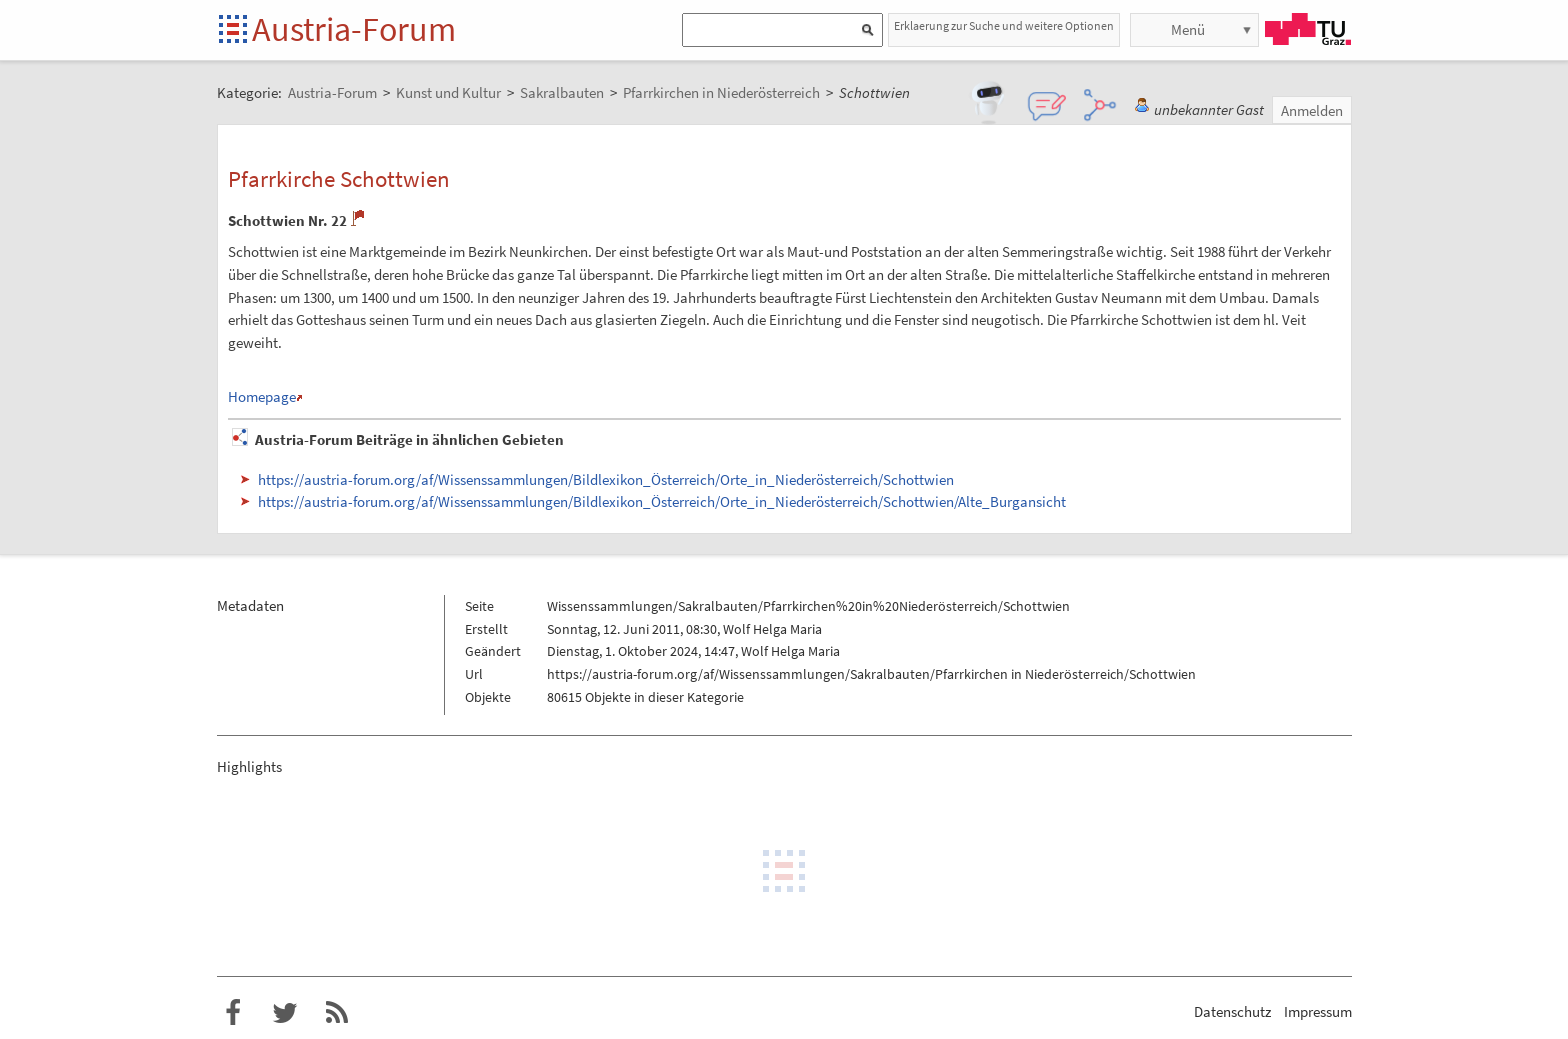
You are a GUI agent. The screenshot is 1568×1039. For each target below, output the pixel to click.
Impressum (1318, 1011)
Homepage (262, 396)
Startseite (234, 30)
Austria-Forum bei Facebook (233, 1013)
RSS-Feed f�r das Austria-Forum (337, 1013)
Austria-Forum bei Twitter (285, 1013)
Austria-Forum (354, 29)
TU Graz (1308, 29)
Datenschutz (1232, 1011)
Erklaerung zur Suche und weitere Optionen (1004, 25)
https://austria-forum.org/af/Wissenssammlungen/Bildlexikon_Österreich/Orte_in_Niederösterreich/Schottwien (606, 479)
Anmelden (1312, 110)
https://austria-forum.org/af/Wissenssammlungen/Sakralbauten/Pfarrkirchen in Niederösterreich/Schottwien (871, 674)
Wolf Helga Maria (772, 629)
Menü (1188, 29)
